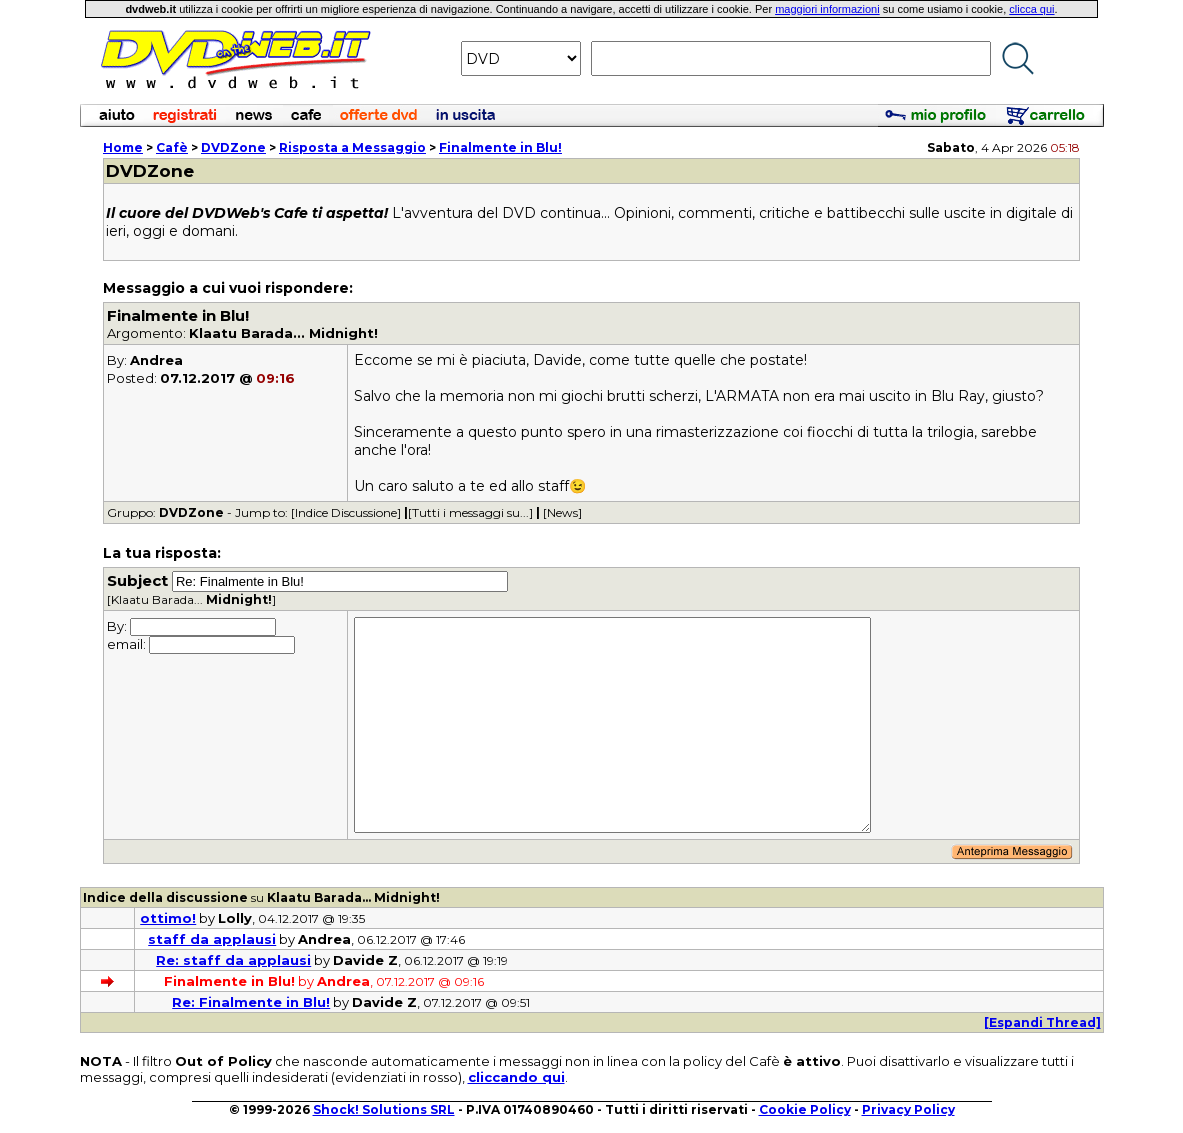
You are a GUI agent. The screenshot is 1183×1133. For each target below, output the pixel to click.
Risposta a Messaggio (352, 147)
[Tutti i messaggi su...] (470, 512)
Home (123, 147)
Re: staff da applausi (233, 960)
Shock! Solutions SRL (384, 1109)
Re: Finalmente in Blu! (251, 1002)
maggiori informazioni (827, 9)
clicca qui (1031, 9)
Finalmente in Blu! (500, 147)
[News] (562, 512)
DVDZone (233, 147)
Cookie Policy (805, 1109)
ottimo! (168, 918)
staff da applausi (212, 939)
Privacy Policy (908, 1109)
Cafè (172, 147)
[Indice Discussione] (346, 512)
